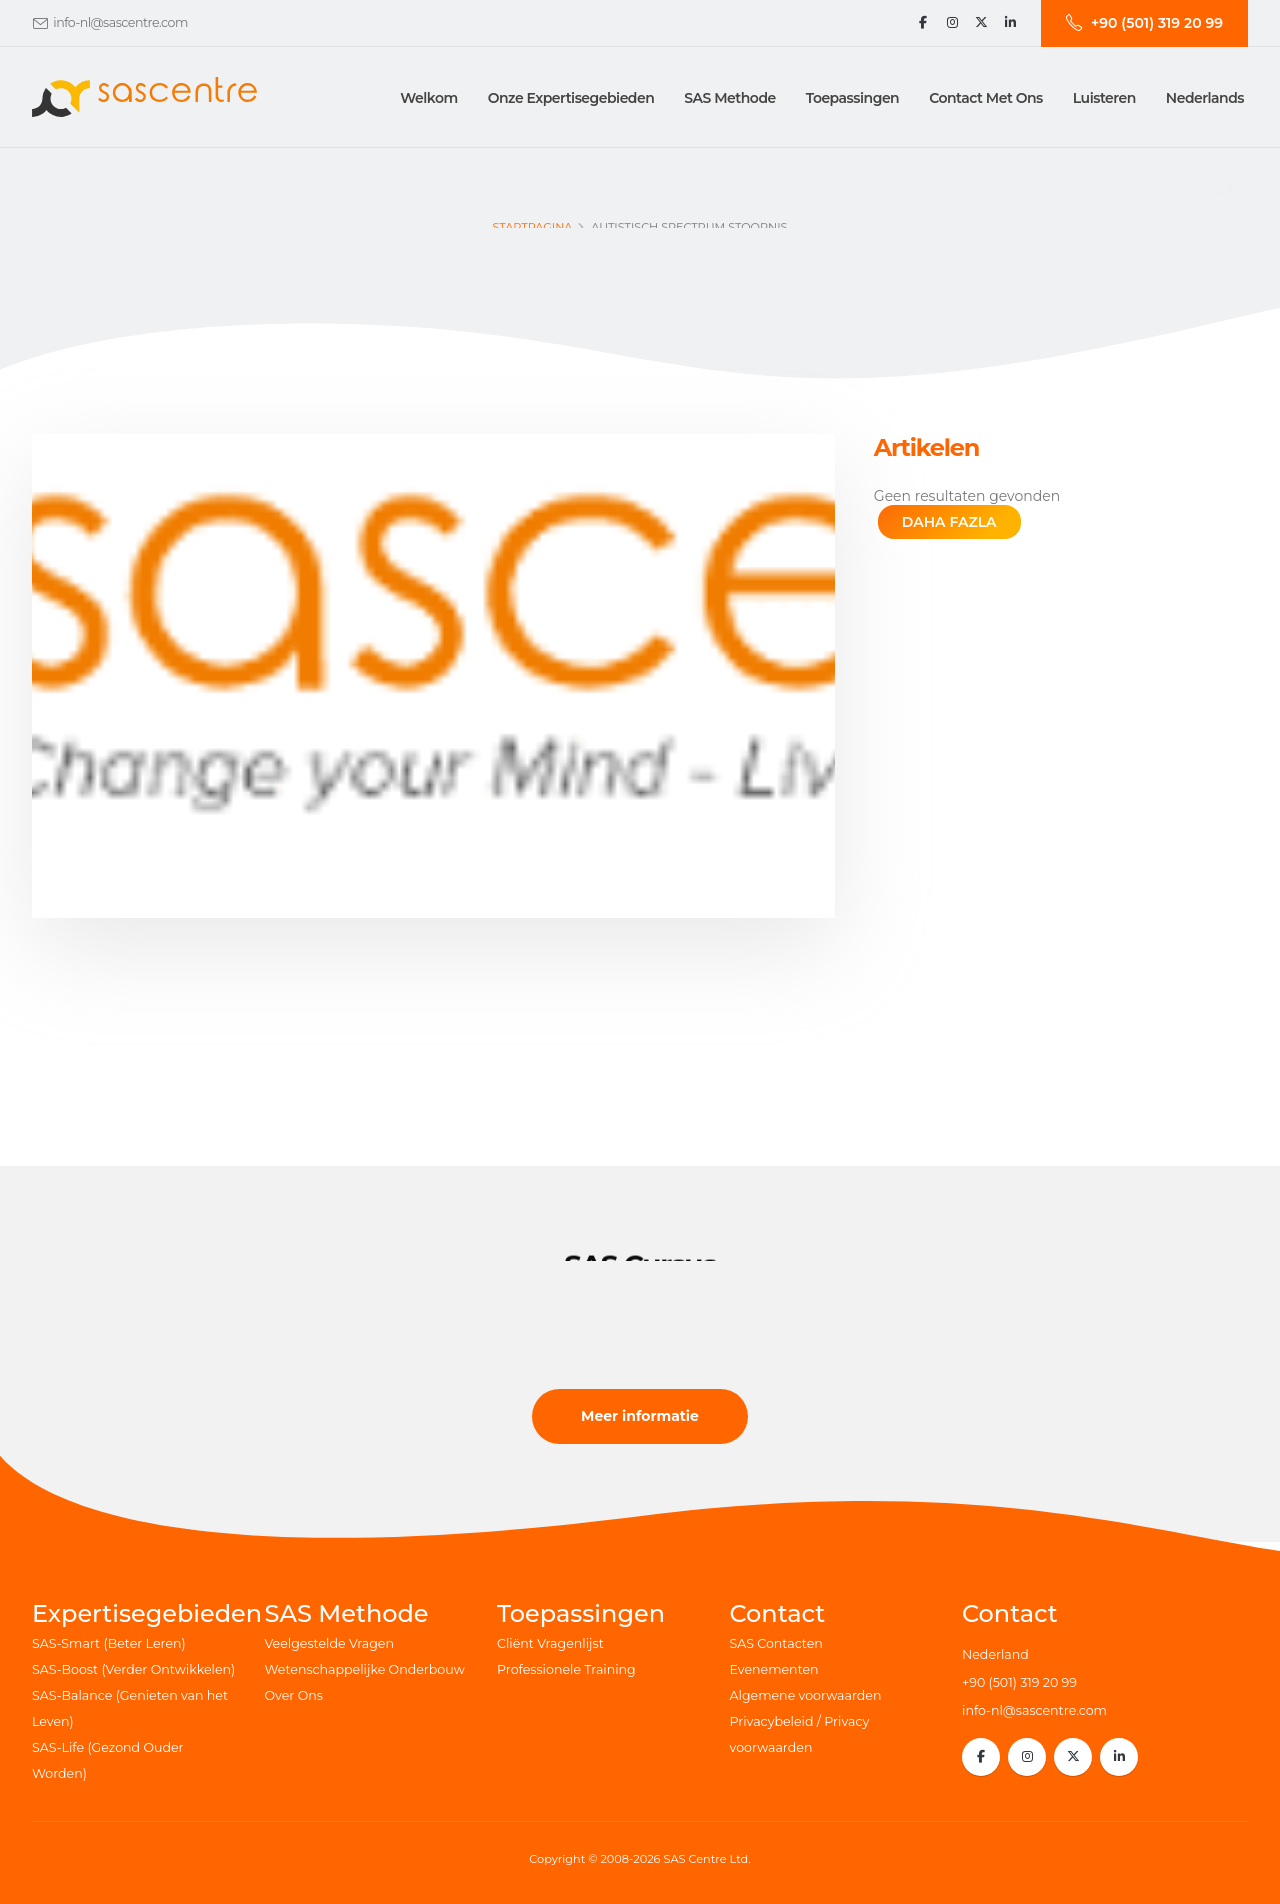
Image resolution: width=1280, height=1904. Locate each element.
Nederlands (1205, 98)
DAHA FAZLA (949, 522)
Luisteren (1104, 98)
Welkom (428, 98)
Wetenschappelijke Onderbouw (365, 1669)
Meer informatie (640, 1416)
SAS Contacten (776, 1643)
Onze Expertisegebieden (571, 98)
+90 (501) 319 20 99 (1019, 1682)
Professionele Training (566, 1669)
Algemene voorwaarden (806, 1695)
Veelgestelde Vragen (329, 1643)
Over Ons (294, 1695)
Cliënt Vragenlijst (550, 1643)
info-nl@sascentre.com (120, 22)
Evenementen (774, 1669)
